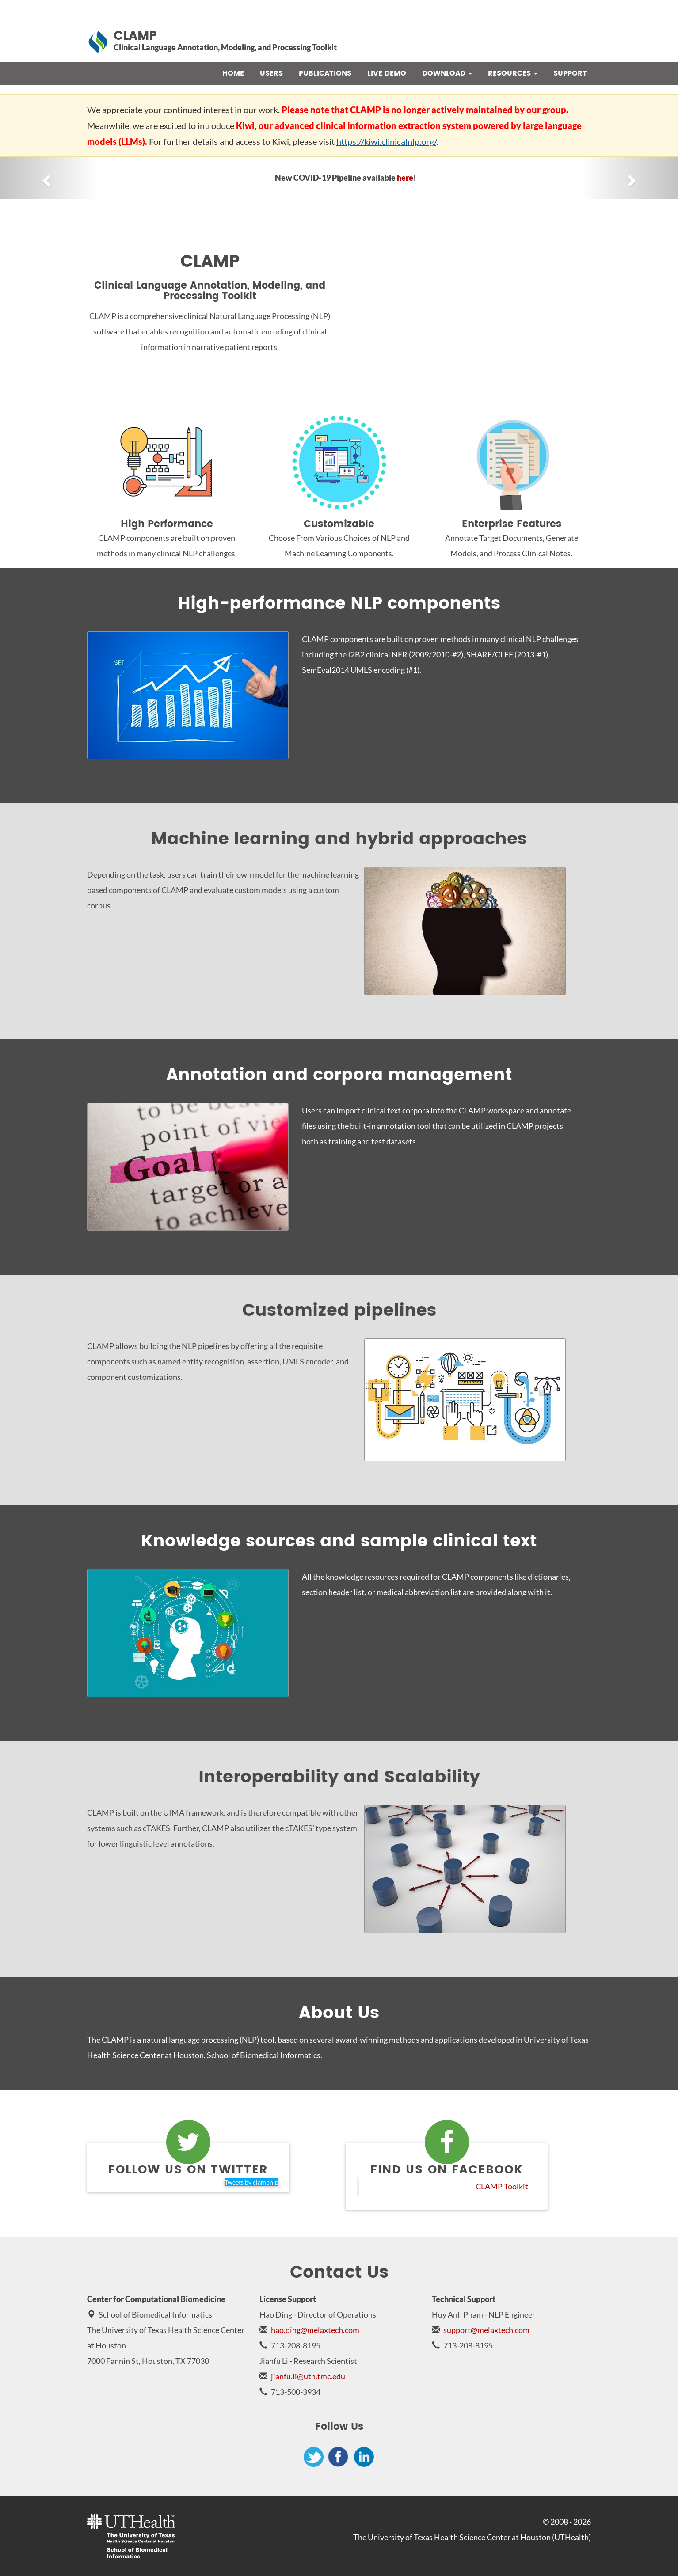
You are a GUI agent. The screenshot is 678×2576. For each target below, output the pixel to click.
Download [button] (447, 73)
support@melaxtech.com (486, 2330)
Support (570, 73)
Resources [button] (512, 73)
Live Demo (386, 73)
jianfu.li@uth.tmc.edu (308, 2376)
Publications (325, 73)
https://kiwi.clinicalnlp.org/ (386, 141)
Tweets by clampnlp (251, 2182)
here (405, 177)
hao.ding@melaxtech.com (315, 2330)
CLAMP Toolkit (502, 2186)
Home (233, 73)
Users (271, 73)
